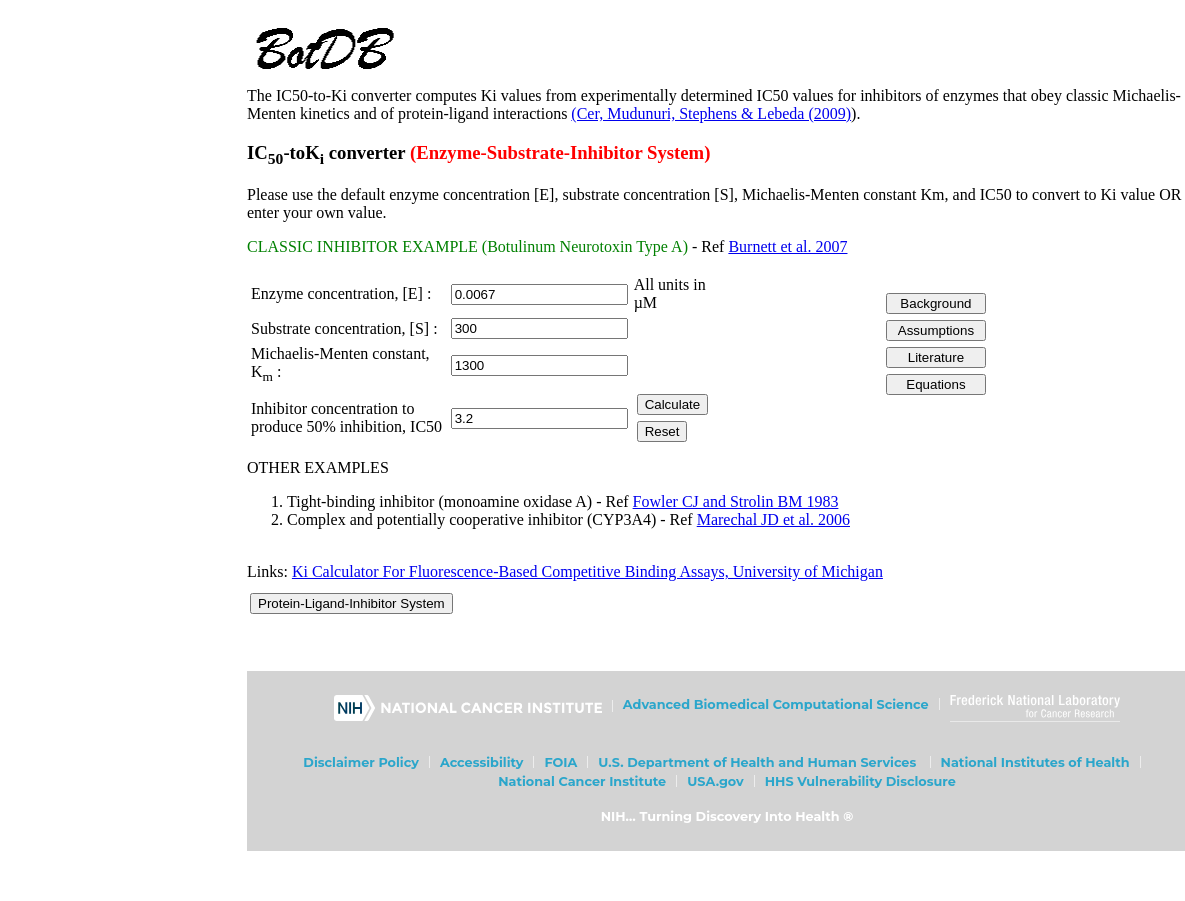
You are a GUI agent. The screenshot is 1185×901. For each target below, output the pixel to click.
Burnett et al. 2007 (787, 246)
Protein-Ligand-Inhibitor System (351, 603)
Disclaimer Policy (361, 762)
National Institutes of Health (1035, 762)
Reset (662, 431)
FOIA (560, 762)
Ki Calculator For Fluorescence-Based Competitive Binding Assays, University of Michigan (587, 571)
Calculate (673, 404)
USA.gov (715, 781)
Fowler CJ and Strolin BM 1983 (736, 501)
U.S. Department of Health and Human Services (757, 762)
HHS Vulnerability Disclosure (860, 781)
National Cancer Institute (582, 781)
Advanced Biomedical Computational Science (776, 704)
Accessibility (482, 762)
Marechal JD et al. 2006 (773, 519)
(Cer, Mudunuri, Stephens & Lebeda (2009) (711, 113)
